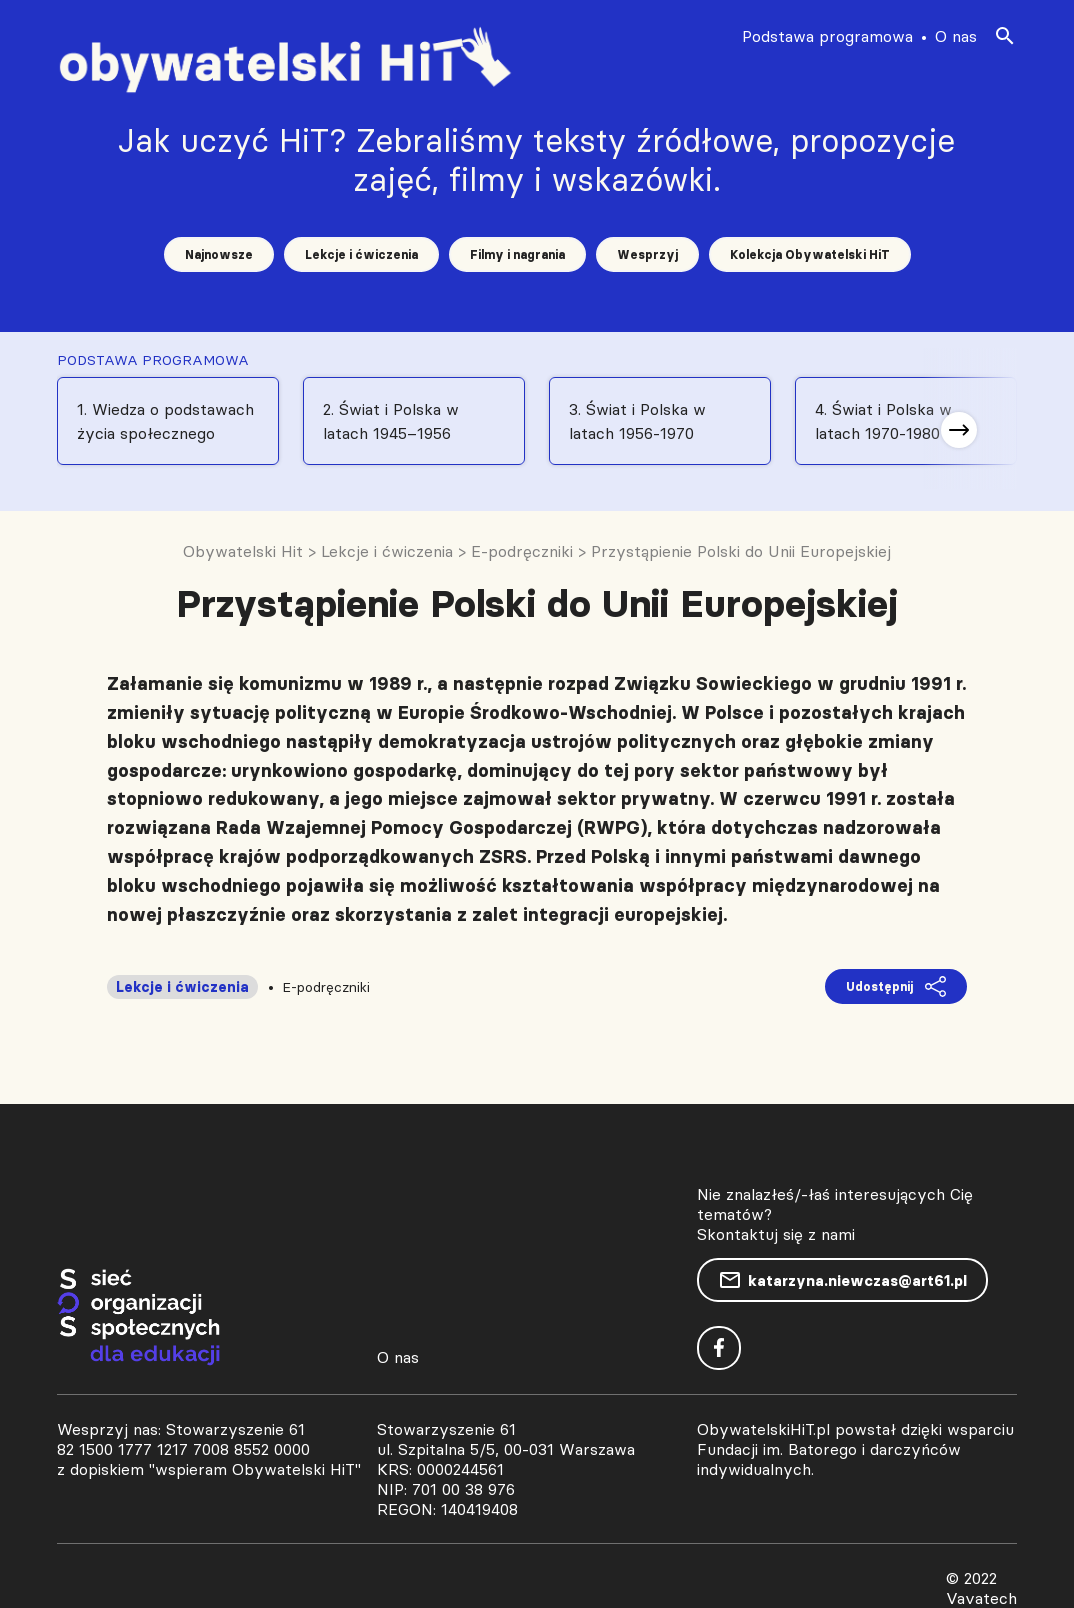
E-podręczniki (326, 987)
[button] (959, 430)
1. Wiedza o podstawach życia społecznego (165, 421)
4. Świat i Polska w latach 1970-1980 (883, 421)
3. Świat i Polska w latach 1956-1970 (637, 421)
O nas (956, 36)
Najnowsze (219, 254)
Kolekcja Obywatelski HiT (810, 254)
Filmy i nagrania (517, 254)
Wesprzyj (647, 254)
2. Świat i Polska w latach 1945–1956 (391, 421)
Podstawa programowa (827, 36)
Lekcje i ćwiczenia (361, 254)
